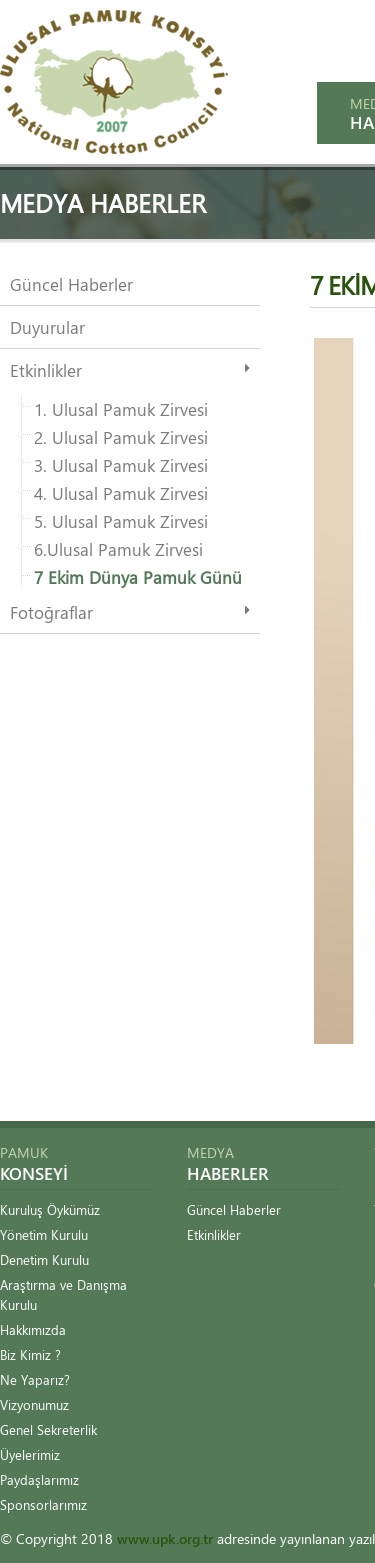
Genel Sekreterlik (48, 1429)
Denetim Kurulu (44, 1259)
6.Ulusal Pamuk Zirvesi (118, 549)
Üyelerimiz (30, 1454)
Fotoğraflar (51, 612)
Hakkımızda (33, 1329)
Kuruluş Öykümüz (50, 1209)
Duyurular (47, 327)
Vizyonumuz (34, 1404)
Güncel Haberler (71, 284)
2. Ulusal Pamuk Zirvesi (121, 437)
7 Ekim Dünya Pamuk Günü (138, 577)
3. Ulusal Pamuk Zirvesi (121, 465)
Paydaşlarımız (39, 1479)
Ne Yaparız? (35, 1379)
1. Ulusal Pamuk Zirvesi (121, 409)
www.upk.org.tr (165, 1538)
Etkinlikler (46, 370)
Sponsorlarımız (43, 1504)
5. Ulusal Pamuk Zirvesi (121, 521)
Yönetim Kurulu (44, 1234)
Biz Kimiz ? (30, 1354)
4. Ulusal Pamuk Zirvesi (121, 493)
